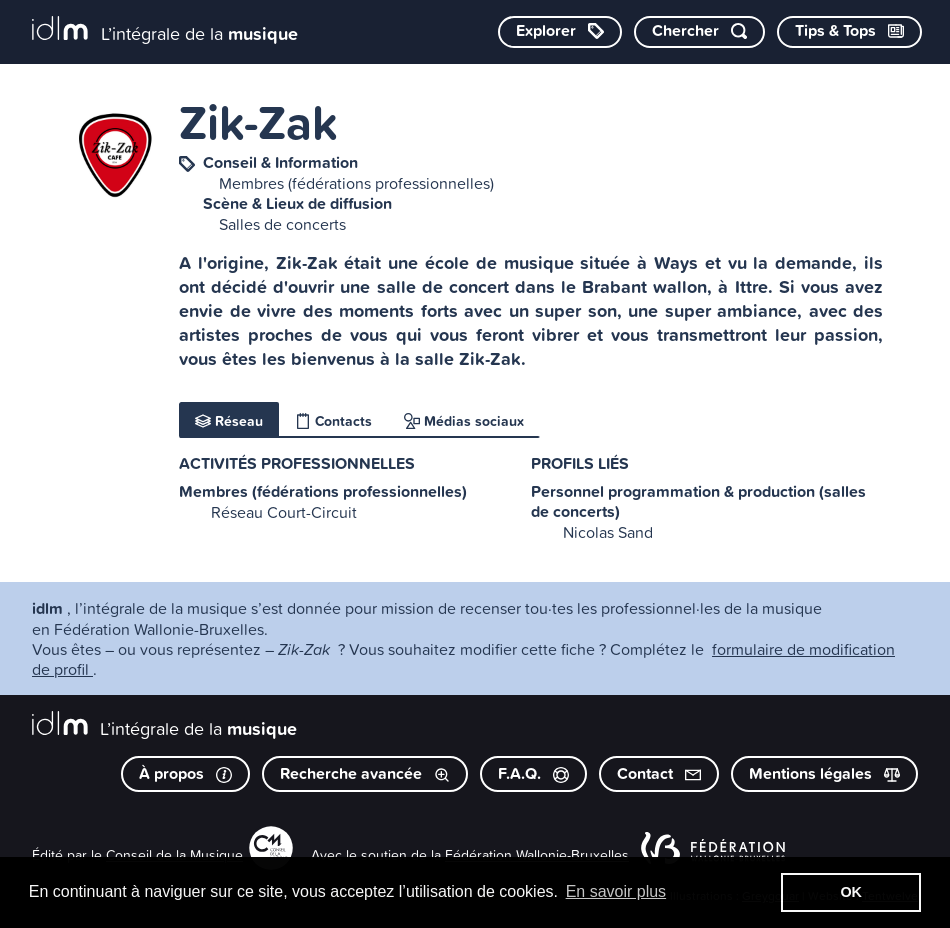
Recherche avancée (365, 773)
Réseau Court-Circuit (284, 512)
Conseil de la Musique (174, 854)
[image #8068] (115, 156)
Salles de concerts (282, 224)
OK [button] (851, 892)
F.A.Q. (533, 773)
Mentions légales (824, 773)
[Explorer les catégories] (560, 32)
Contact (659, 773)
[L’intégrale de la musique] (165, 30)
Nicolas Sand (608, 532)
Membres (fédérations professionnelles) (356, 183)
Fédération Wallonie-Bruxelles (537, 854)
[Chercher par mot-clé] (699, 32)
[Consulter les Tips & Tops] (849, 32)
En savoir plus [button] (616, 891)
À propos (185, 773)
